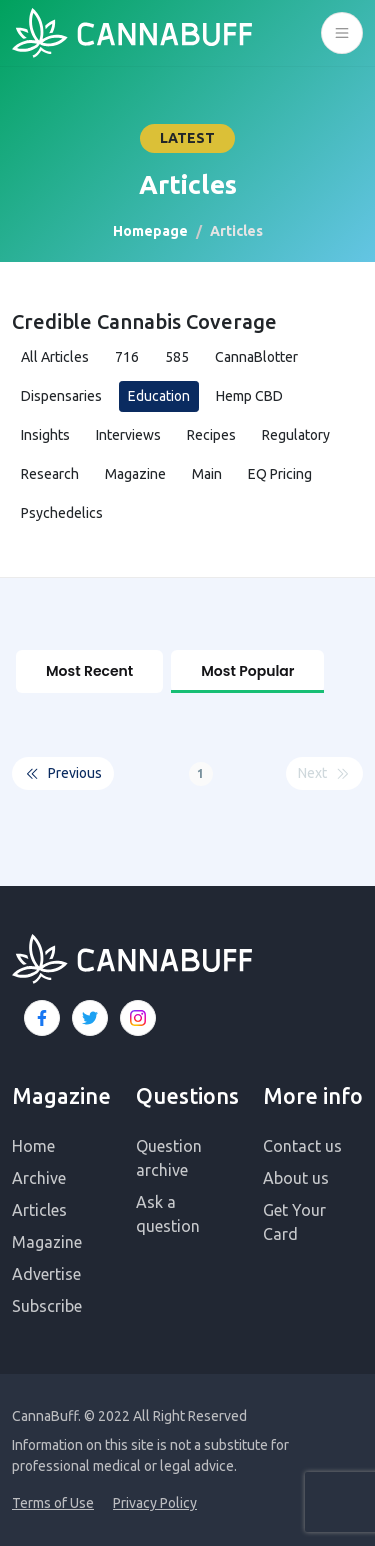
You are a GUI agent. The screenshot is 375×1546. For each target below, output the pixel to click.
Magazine (135, 474)
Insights (45, 435)
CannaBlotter (256, 357)
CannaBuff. (46, 1416)
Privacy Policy (155, 1503)
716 (127, 357)
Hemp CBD (249, 396)
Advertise (46, 1274)
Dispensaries (61, 396)
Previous (63, 773)
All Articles (55, 357)
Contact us (302, 1146)
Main (207, 474)
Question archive (169, 1158)
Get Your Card (294, 1222)
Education (159, 396)
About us (296, 1178)
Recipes (211, 435)
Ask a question (168, 1214)
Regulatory (296, 435)
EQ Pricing (280, 474)
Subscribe (47, 1306)
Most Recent (89, 671)
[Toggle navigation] (342, 33)
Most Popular (247, 671)
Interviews (128, 435)
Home (33, 1146)
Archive (39, 1178)
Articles (39, 1210)
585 (177, 357)
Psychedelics (62, 513)
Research (50, 474)
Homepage (150, 231)
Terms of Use (53, 1503)
